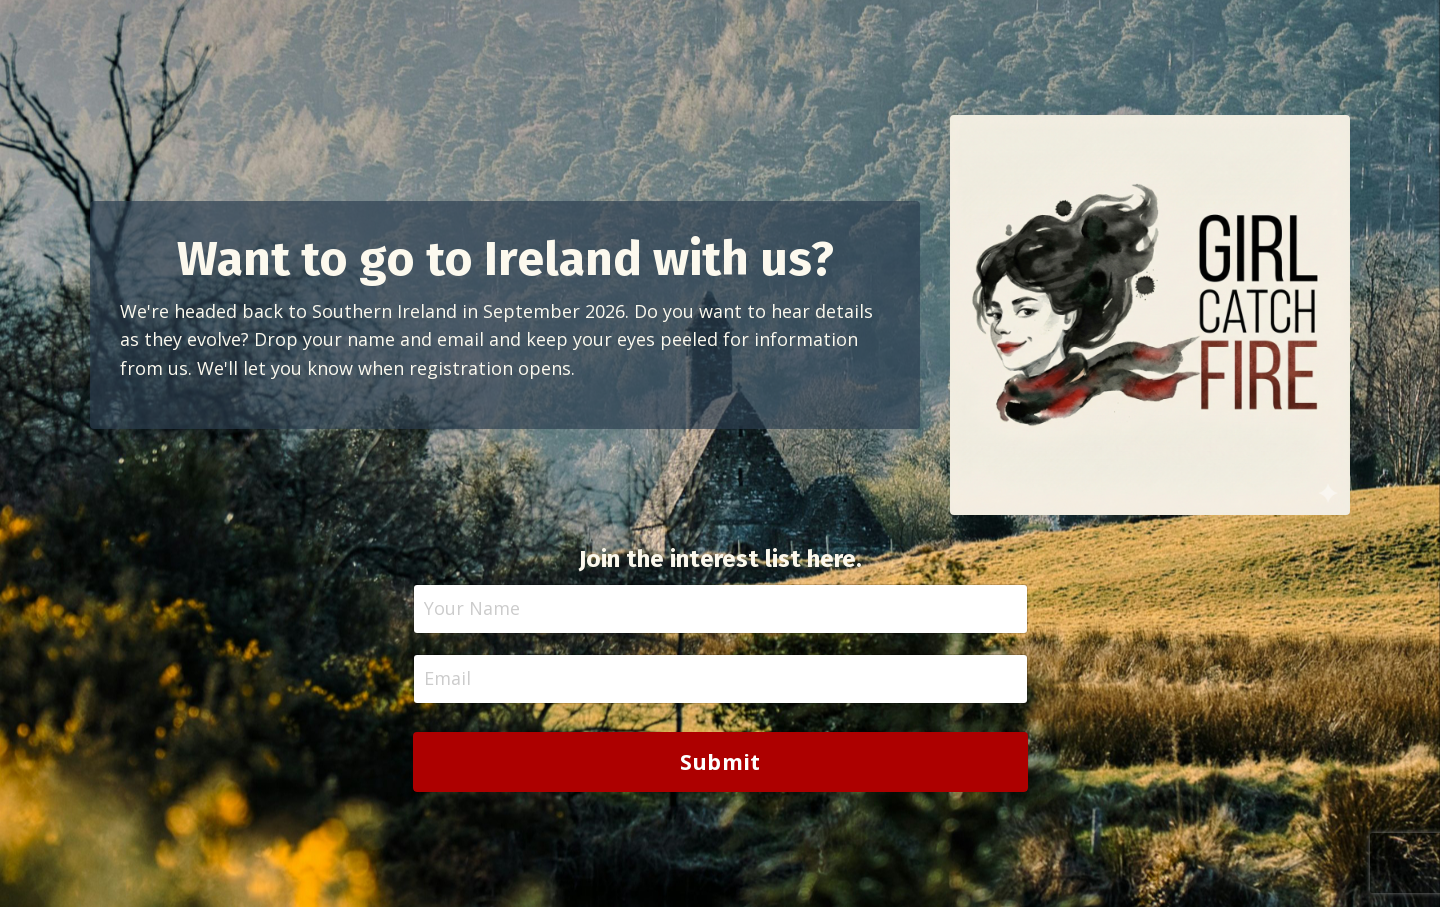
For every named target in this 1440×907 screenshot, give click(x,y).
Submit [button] (720, 761)
